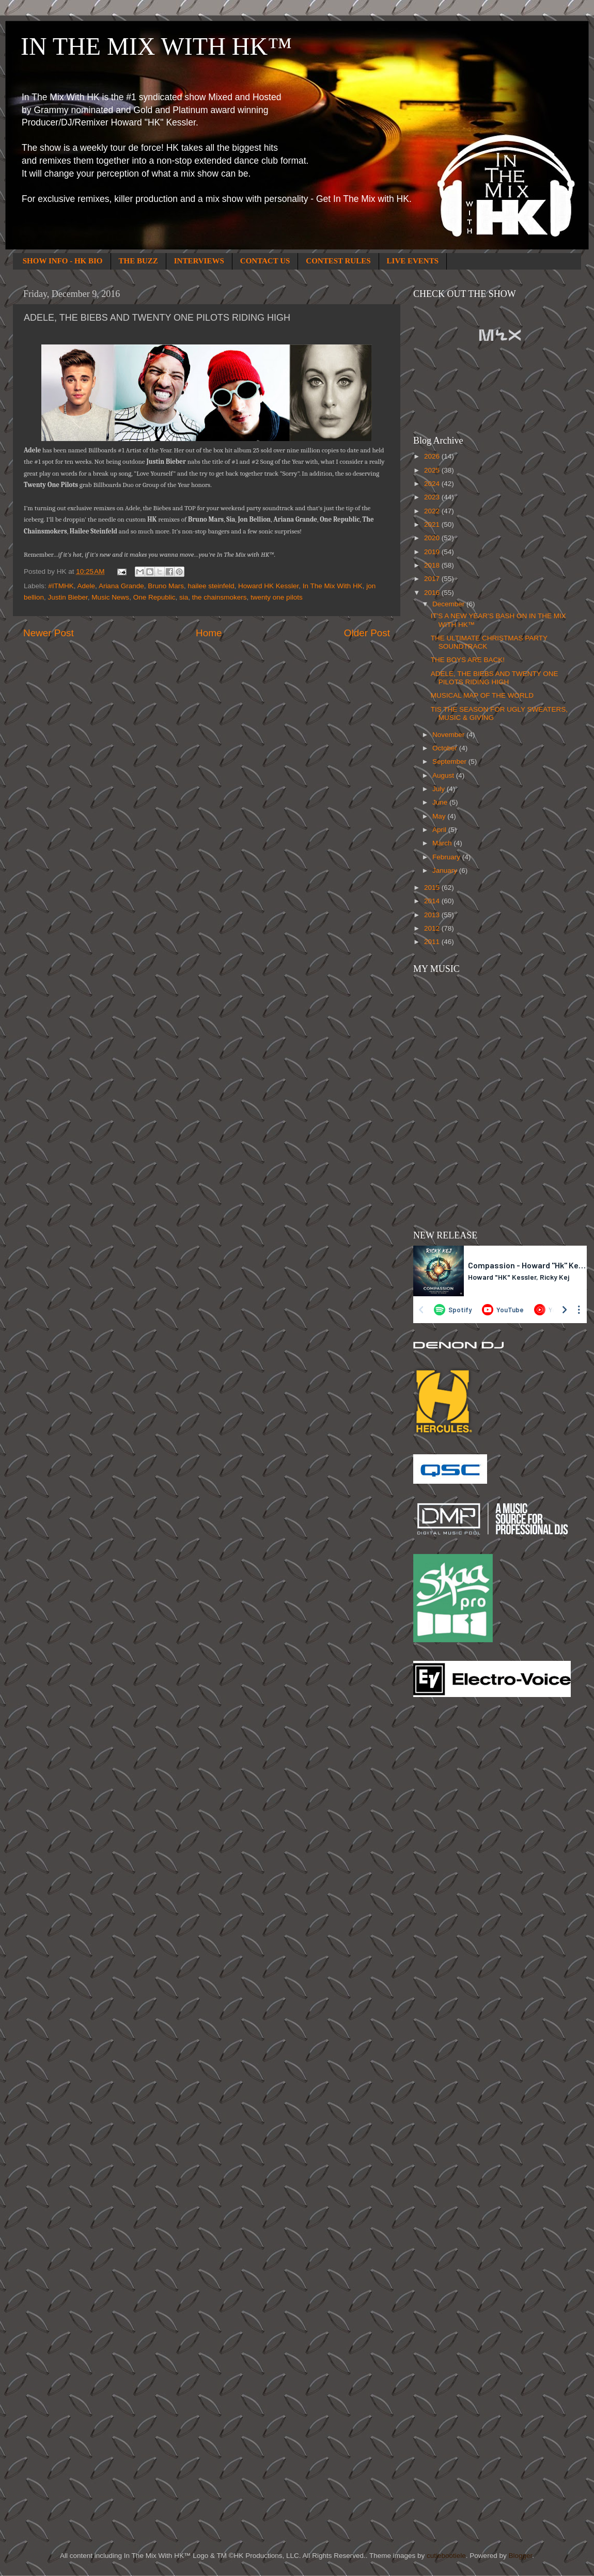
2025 (433, 470)
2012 (433, 928)
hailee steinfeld (211, 586)
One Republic (154, 597)
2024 (433, 484)
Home (209, 632)
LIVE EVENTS (413, 261)
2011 (433, 942)
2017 (433, 579)
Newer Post (48, 632)
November (449, 735)
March (443, 843)
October (445, 748)
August (444, 775)
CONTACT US (265, 261)
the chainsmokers (219, 597)
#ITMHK (61, 586)
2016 (433, 592)
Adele (86, 586)
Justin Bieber (68, 597)
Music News (110, 597)
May (439, 816)
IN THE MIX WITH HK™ (156, 46)
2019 (433, 552)
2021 (433, 524)
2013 (433, 915)
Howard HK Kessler (268, 586)
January (445, 870)
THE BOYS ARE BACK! (468, 660)
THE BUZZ (138, 261)
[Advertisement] (454, 1870)
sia (183, 597)
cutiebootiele (446, 2555)
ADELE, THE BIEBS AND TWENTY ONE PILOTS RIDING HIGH (494, 678)
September (450, 761)
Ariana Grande (121, 586)
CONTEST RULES (338, 261)
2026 (433, 456)
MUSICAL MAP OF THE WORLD (482, 695)
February (447, 857)
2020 (433, 538)
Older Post (367, 632)
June (440, 802)
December (449, 604)
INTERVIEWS (199, 261)
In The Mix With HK (333, 586)
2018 (433, 565)
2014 (433, 901)
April (440, 830)
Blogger (520, 2555)
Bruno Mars (166, 586)
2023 (433, 497)
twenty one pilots (277, 597)
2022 (433, 511)
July (439, 789)
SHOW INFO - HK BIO (63, 261)
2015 (433, 887)
